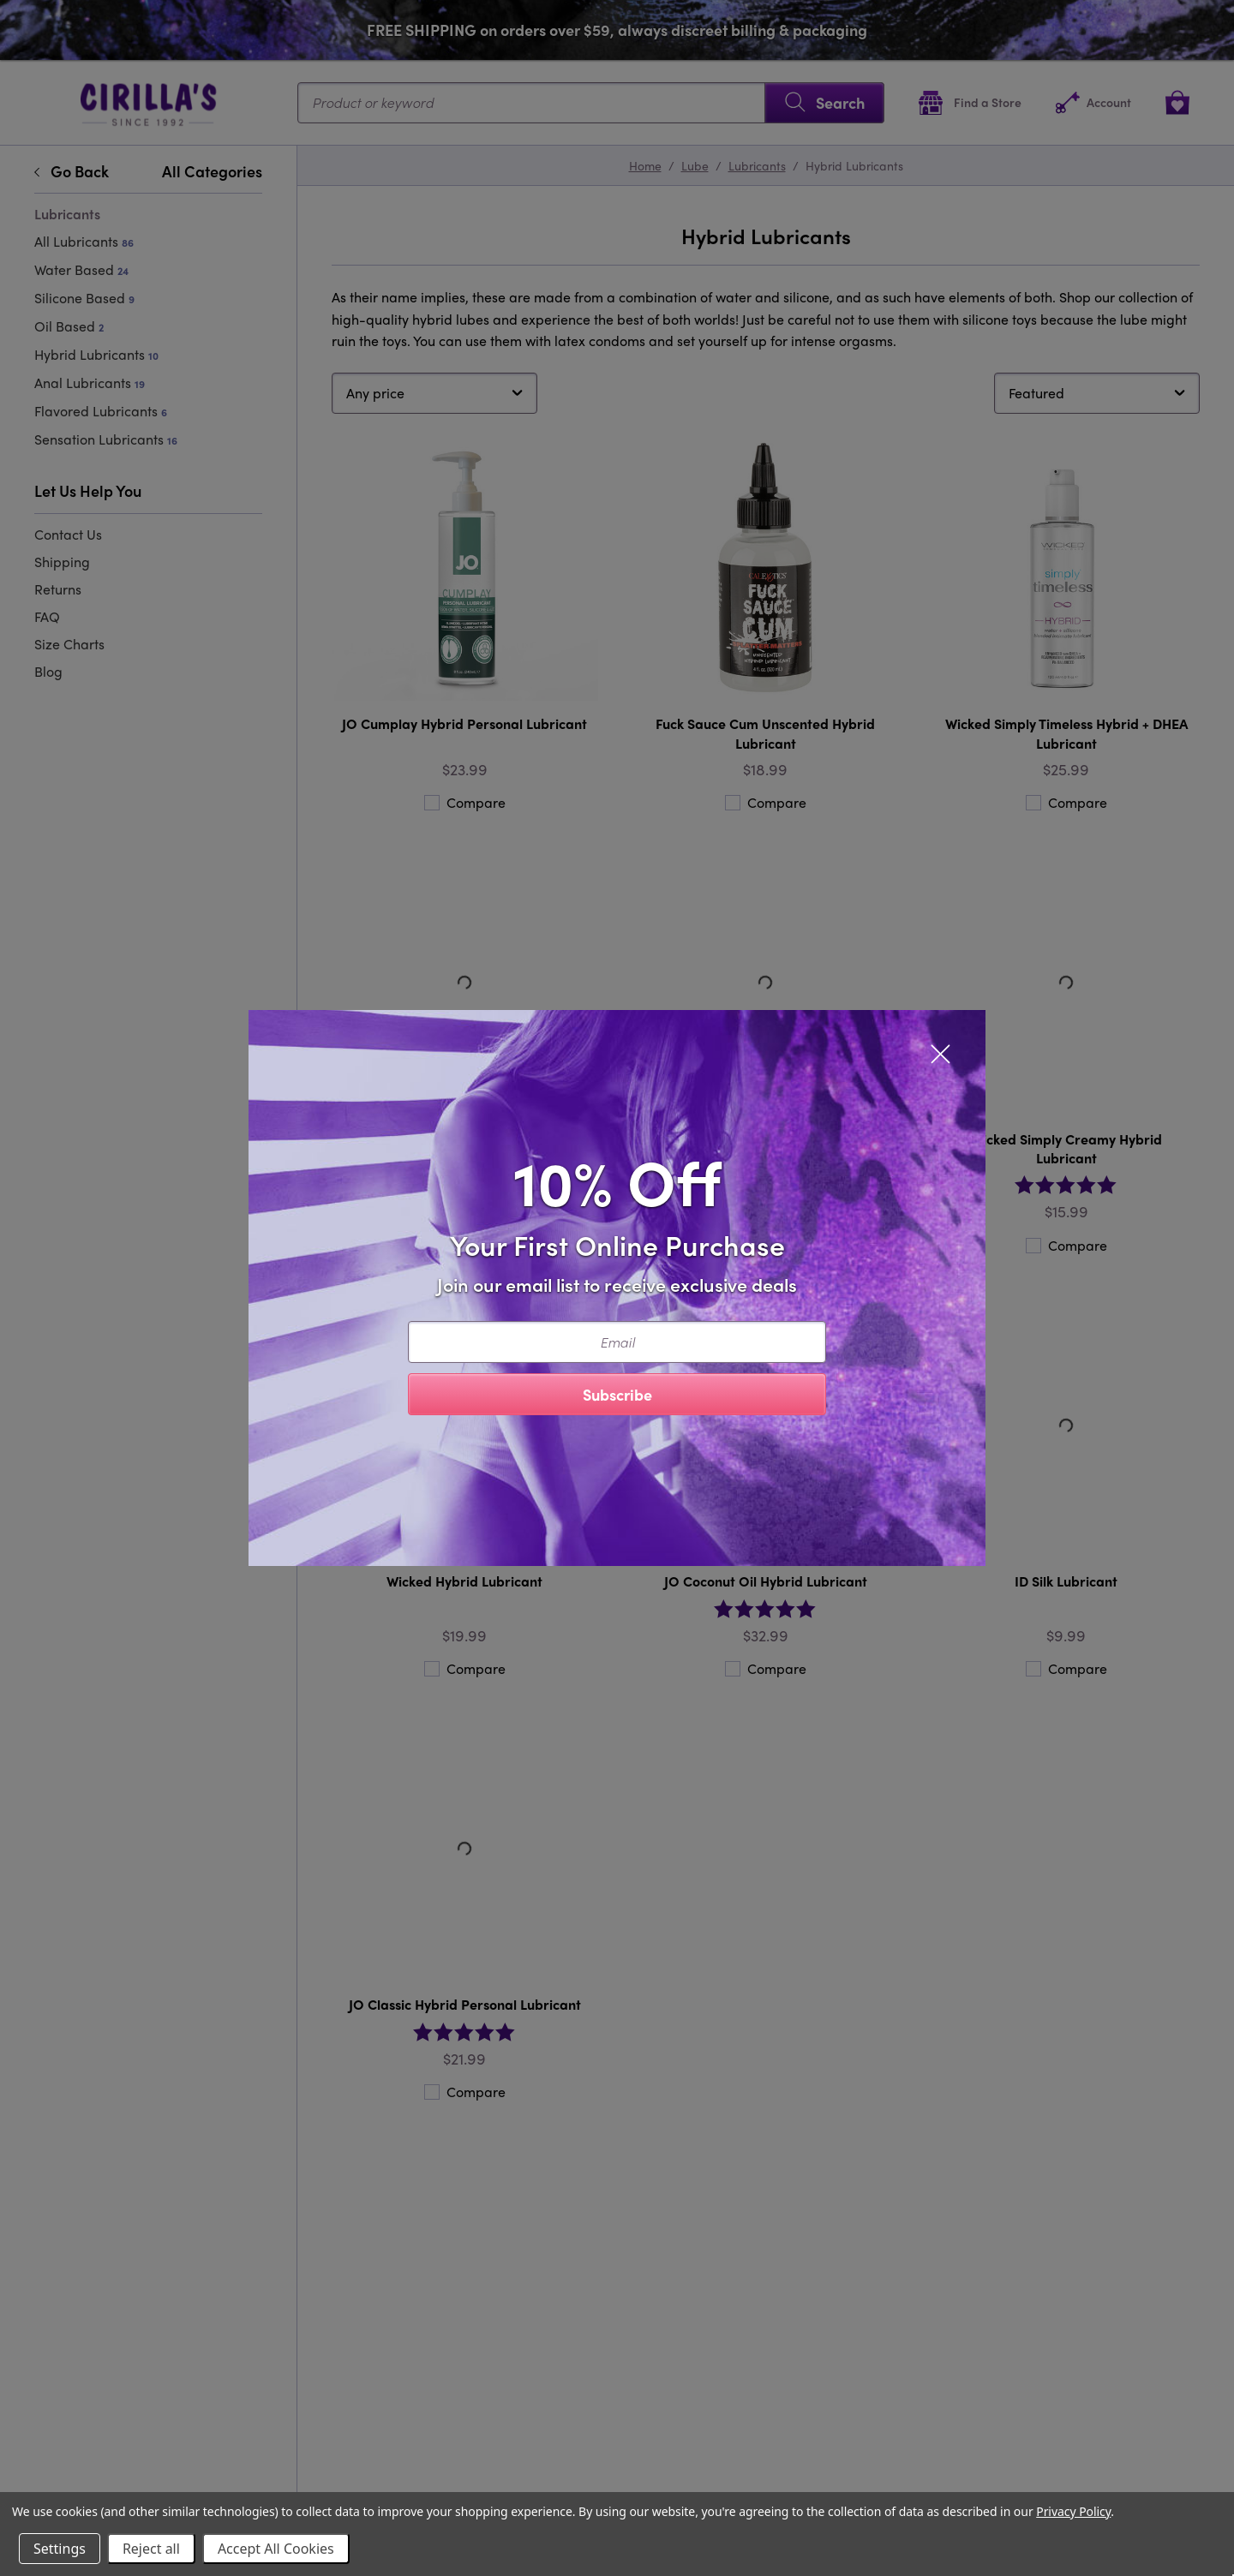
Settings (59, 2548)
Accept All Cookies (276, 2548)
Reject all (151, 2548)
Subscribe (617, 1394)
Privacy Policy (1073, 2511)
